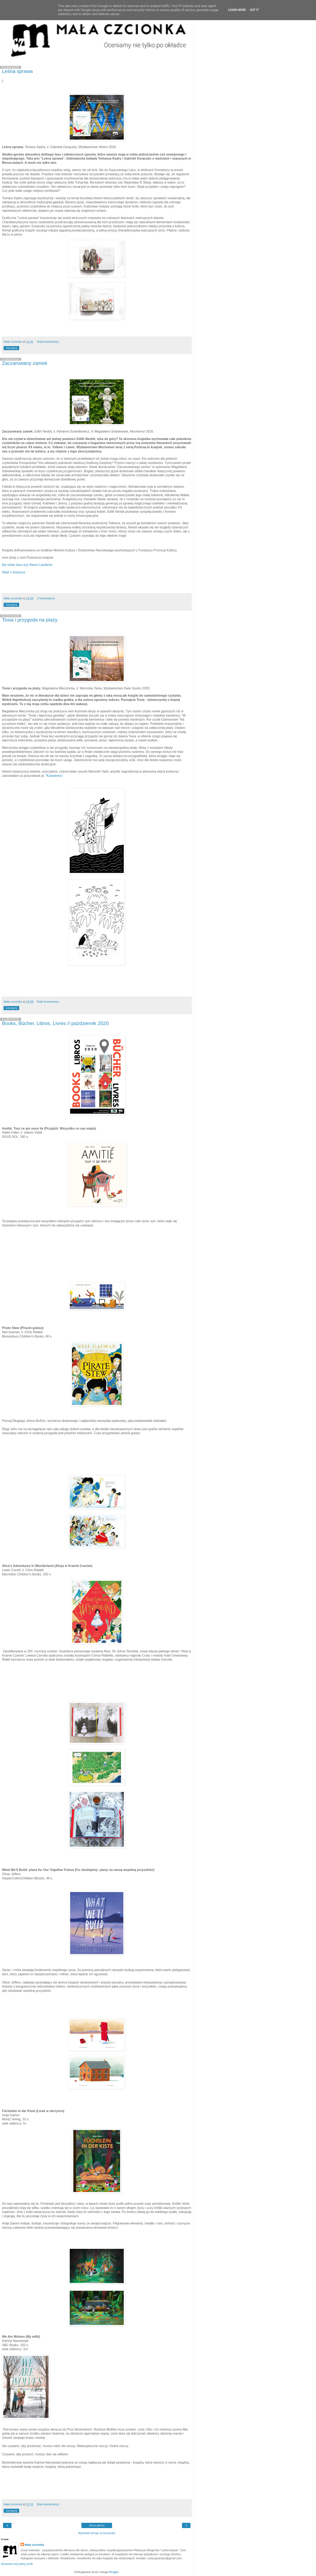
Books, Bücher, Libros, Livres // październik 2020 (55, 1023)
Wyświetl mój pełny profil (17, 2564)
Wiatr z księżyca (13, 572)
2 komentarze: (46, 598)
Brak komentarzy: (48, 341)
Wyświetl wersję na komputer (96, 2533)
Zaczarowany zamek (24, 363)
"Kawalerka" (54, 775)
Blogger (114, 2572)
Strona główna (97, 2525)
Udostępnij (11, 348)
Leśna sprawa (17, 71)
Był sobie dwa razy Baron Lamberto (27, 564)
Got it (254, 10)
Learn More (237, 10)
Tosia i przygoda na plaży (29, 619)
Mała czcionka (34, 2544)
